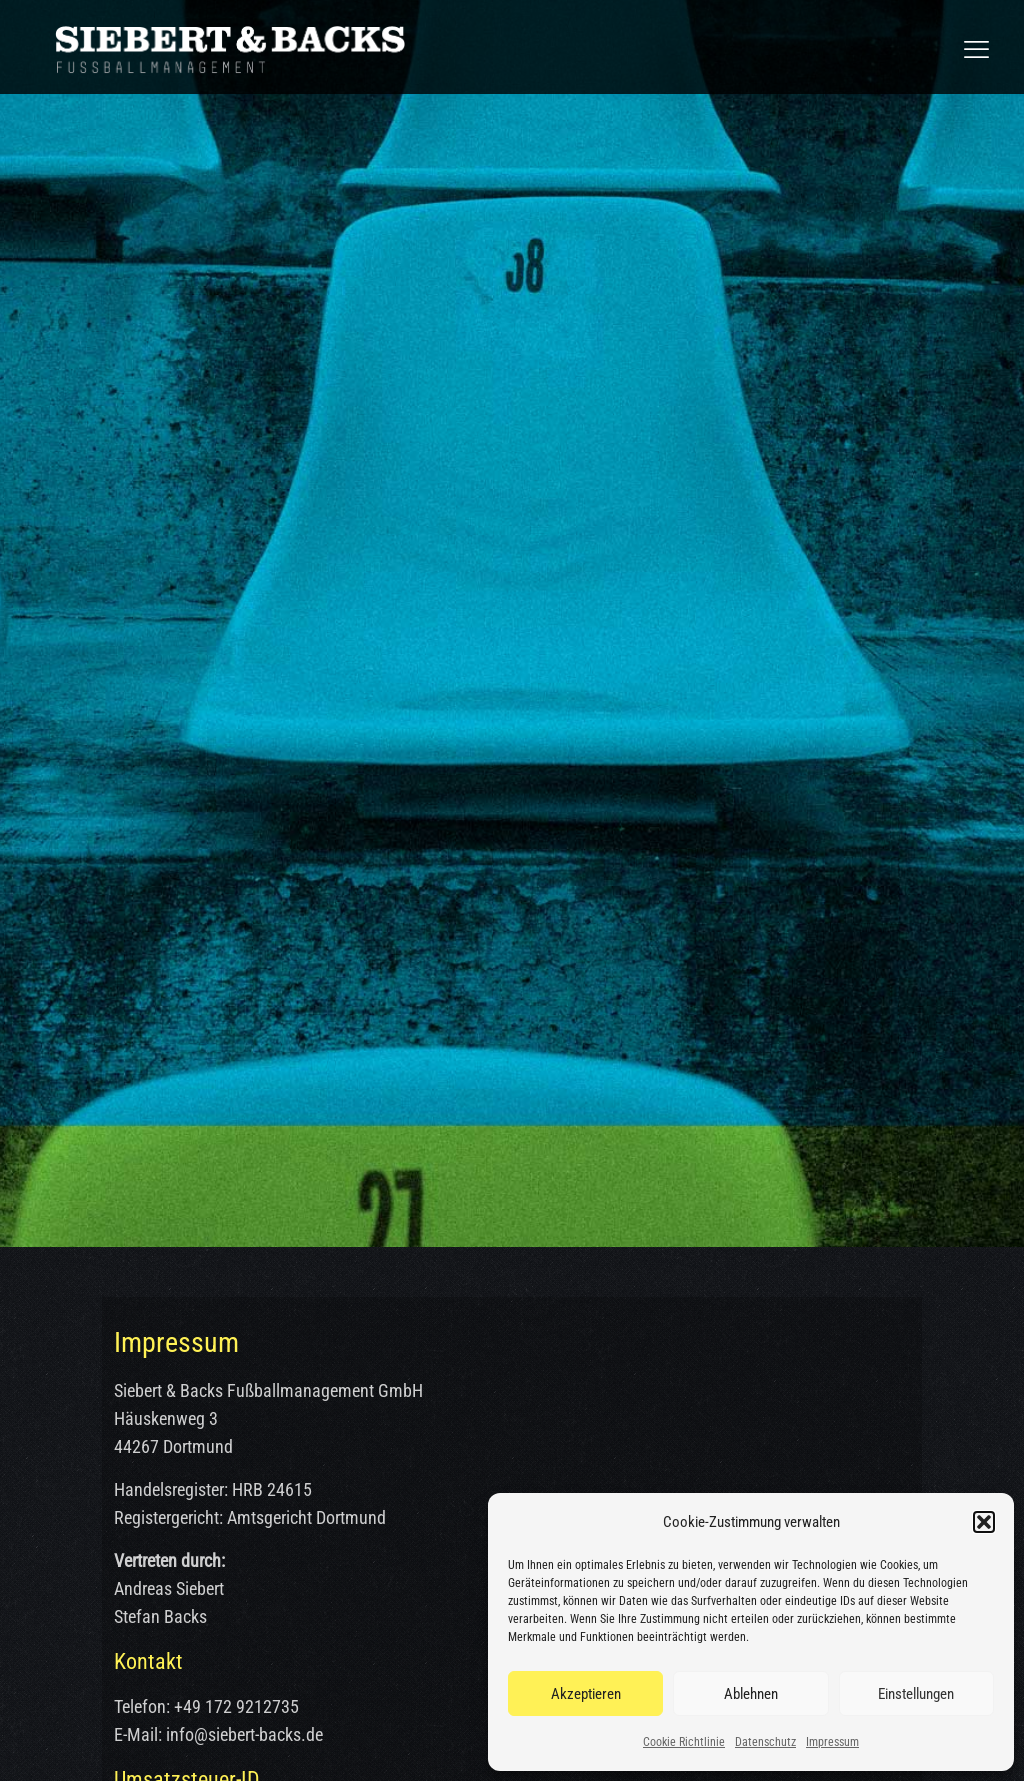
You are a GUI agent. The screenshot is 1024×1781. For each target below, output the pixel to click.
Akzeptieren (586, 1694)
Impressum (832, 1742)
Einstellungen (916, 1694)
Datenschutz (765, 1742)
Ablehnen (751, 1694)
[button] (984, 1522)
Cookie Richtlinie (684, 1742)
